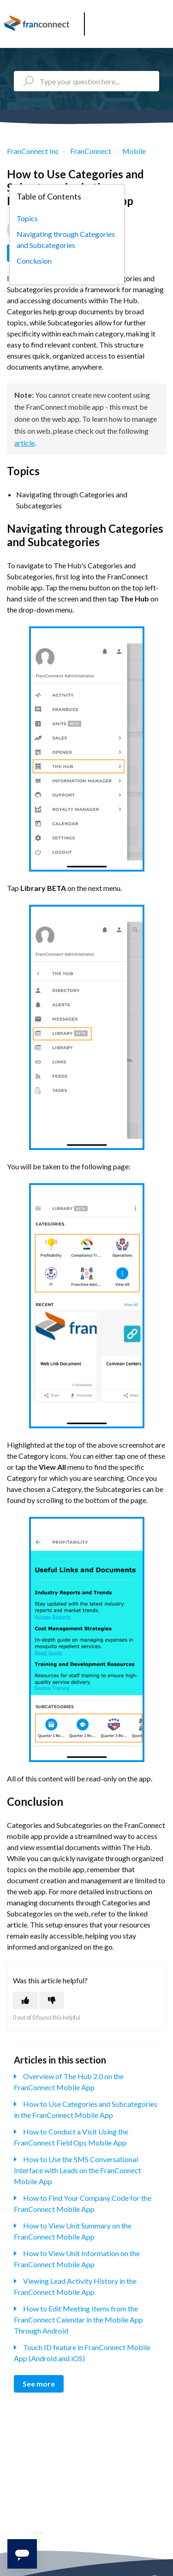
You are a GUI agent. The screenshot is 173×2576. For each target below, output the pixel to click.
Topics (27, 218)
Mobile (134, 151)
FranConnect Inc (33, 151)
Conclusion (34, 260)
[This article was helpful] (25, 2000)
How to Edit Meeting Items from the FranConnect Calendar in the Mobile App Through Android (78, 2319)
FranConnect (90, 151)
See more (39, 2383)
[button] (162, 20)
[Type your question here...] (86, 81)
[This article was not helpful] (51, 2000)
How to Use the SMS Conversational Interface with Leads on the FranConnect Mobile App (77, 2170)
